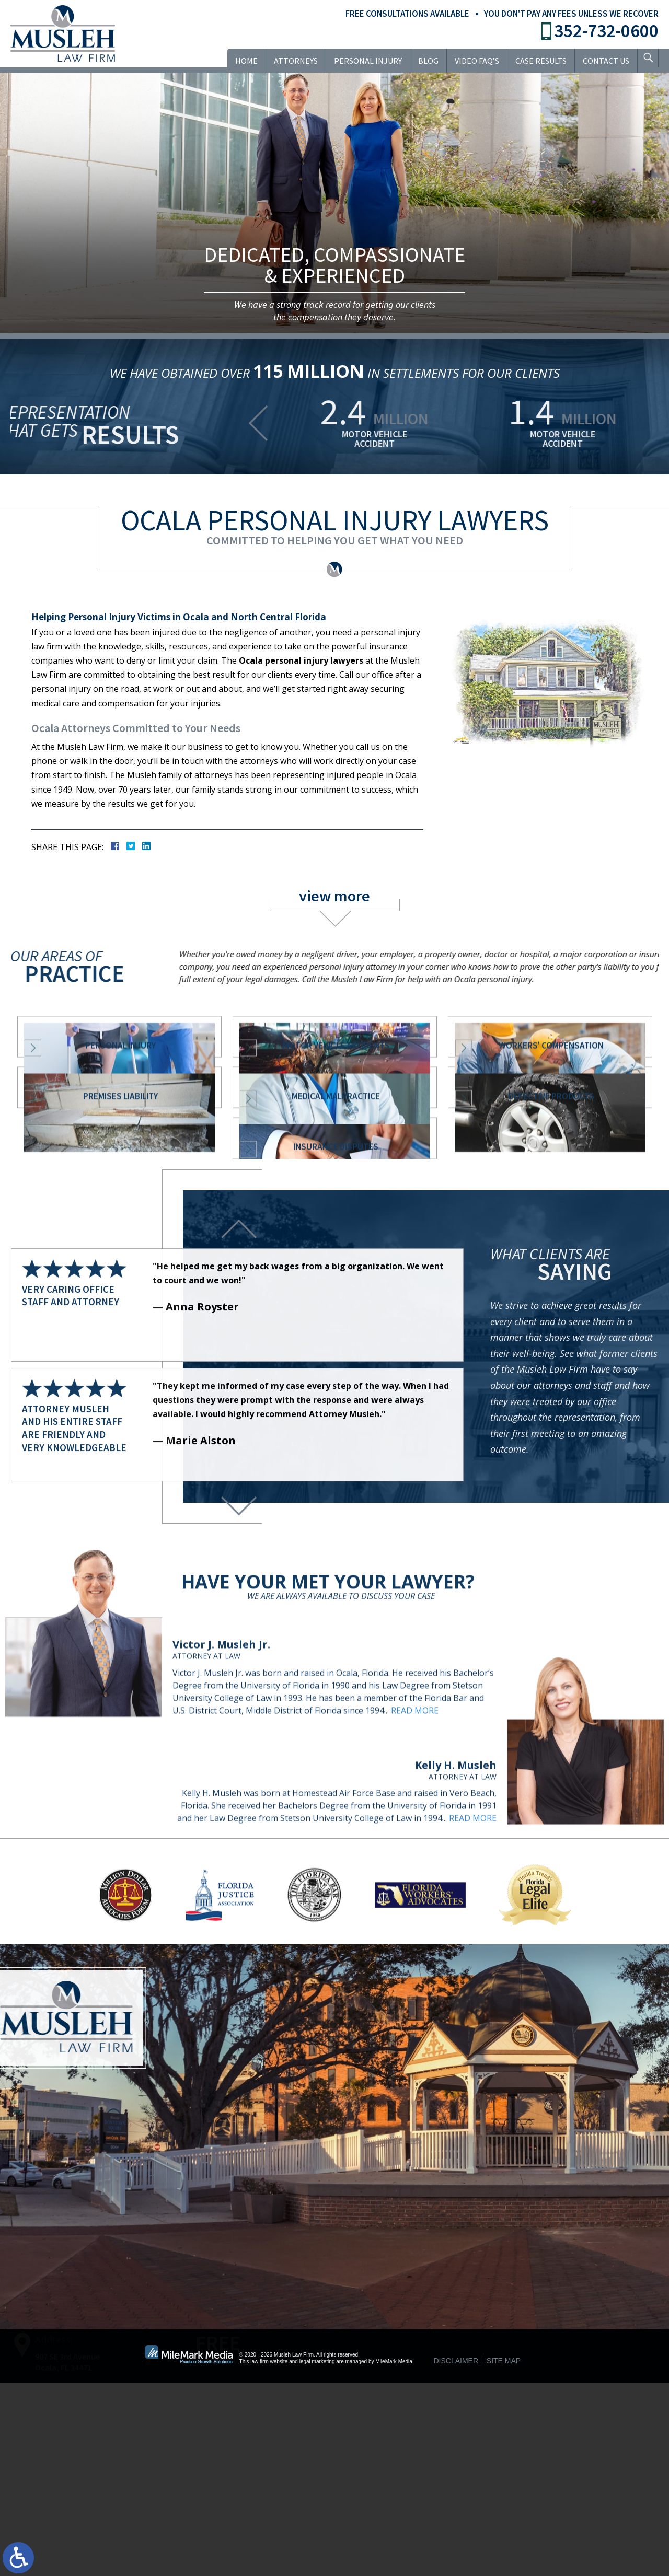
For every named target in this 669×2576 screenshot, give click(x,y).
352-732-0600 (606, 30)
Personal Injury (361, 60)
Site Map (504, 2553)
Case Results (533, 60)
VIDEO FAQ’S (469, 60)
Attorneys (288, 60)
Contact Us (598, 60)
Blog (421, 60)
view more (334, 896)
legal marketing (317, 2554)
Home (239, 60)
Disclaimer (455, 2553)
